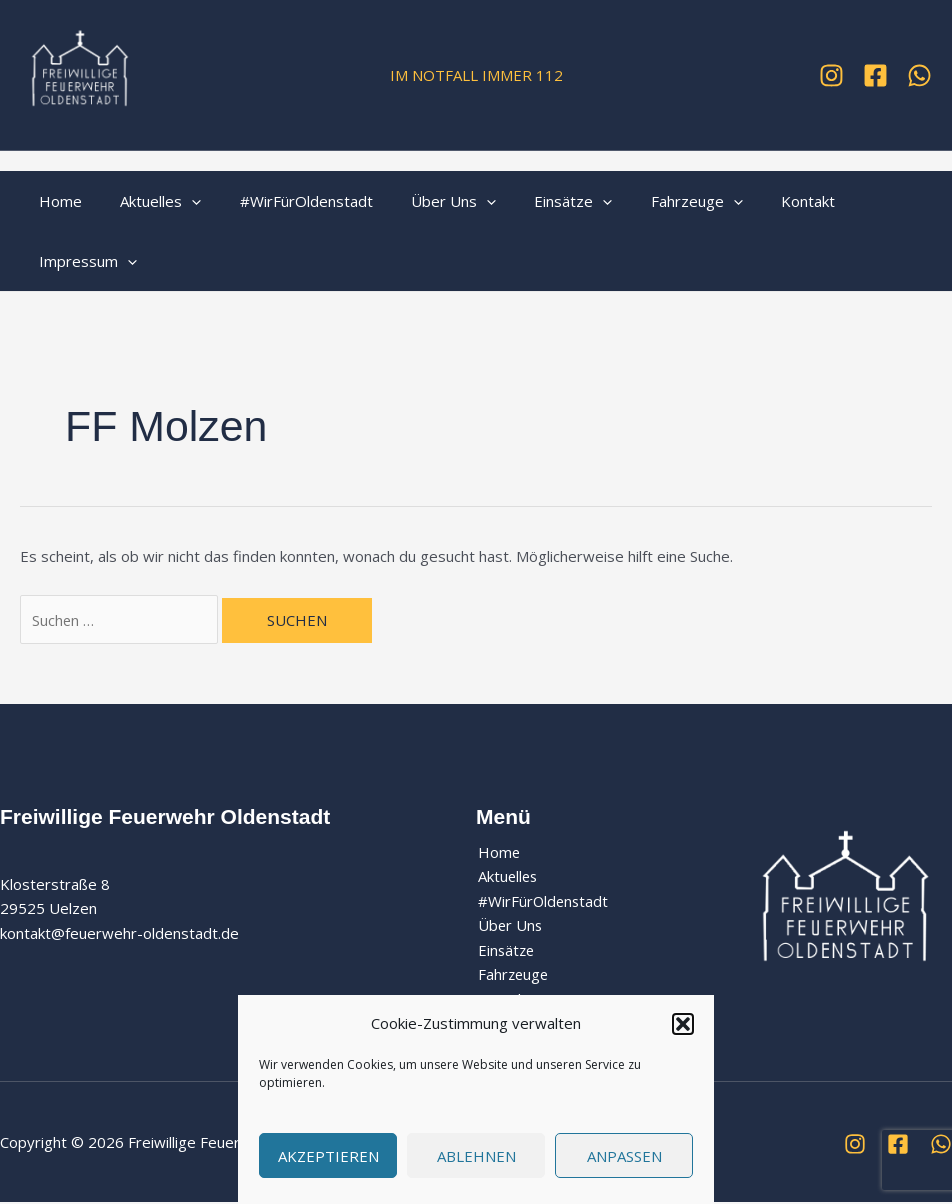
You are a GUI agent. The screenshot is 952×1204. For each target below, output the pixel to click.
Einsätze (536, 201)
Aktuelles (148, 201)
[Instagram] (831, 75)
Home (56, 201)
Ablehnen (476, 1156)
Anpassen (624, 1156)
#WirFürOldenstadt (285, 201)
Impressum (84, 261)
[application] (179, 201)
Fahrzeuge (651, 201)
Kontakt (754, 201)
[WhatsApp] (919, 75)
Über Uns (424, 201)
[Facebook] (875, 75)
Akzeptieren (328, 1156)
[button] (683, 1024)
